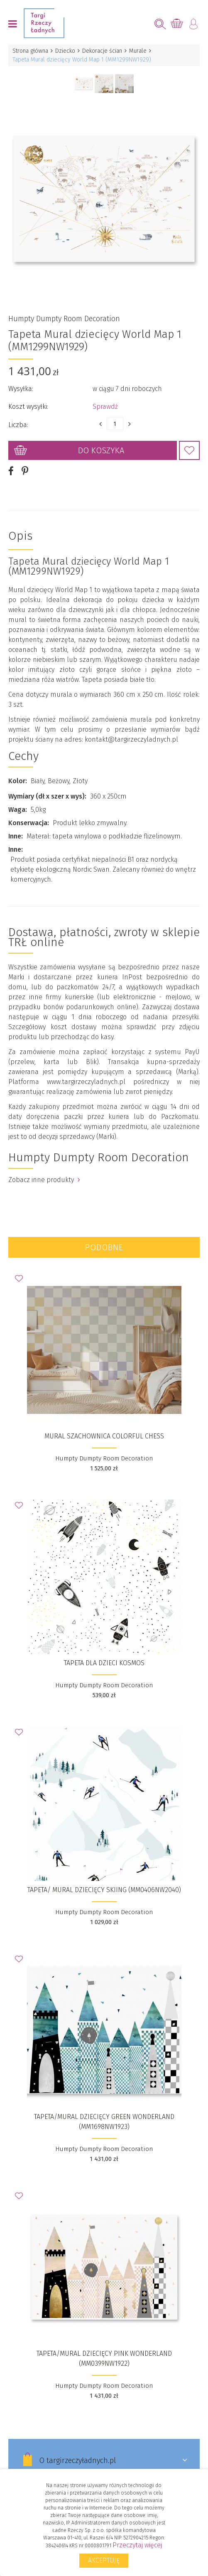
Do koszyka (101, 450)
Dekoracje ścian (102, 50)
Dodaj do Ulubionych (189, 450)
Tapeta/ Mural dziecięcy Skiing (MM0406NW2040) (104, 1890)
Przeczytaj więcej (137, 2545)
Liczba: (18, 425)
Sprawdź (105, 406)
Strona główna (30, 50)
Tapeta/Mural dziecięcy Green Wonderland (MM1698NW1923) (104, 2122)
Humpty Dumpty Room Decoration (64, 318)
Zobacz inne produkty (44, 1180)
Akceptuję (104, 2560)
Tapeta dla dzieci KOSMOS (104, 1663)
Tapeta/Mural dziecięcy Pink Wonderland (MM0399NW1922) (104, 2358)
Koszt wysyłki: (28, 406)
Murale (138, 50)
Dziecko (65, 50)
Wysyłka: (20, 389)
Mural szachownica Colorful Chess (104, 1436)
